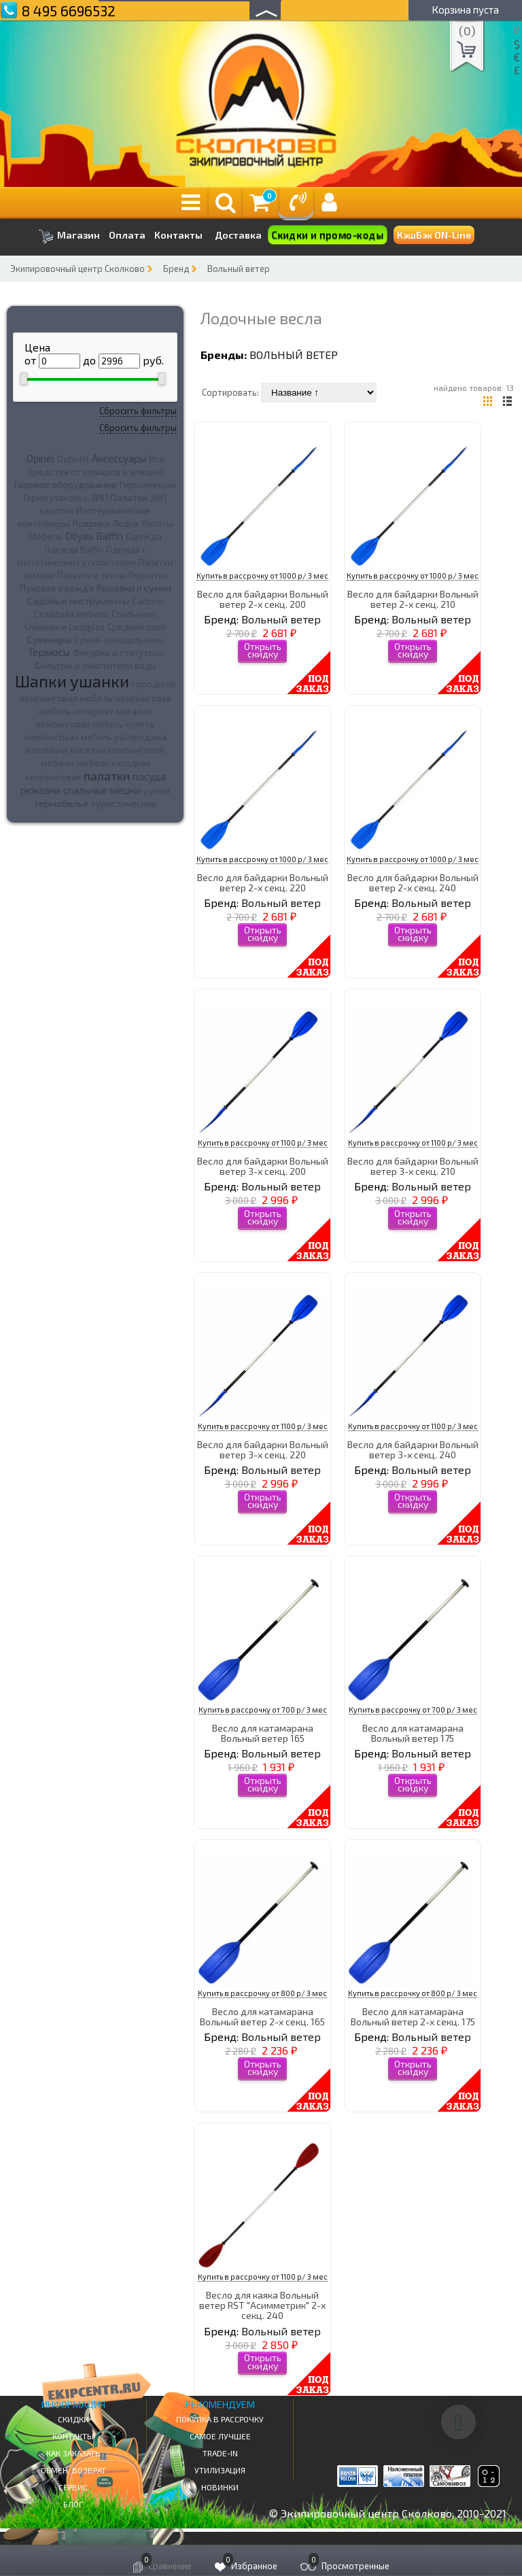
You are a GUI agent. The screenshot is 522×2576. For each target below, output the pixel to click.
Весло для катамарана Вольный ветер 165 (262, 1733)
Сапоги (147, 600)
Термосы (49, 651)
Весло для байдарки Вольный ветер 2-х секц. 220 (262, 882)
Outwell (73, 458)
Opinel (40, 458)
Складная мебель (71, 613)
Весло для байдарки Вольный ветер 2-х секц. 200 (262, 599)
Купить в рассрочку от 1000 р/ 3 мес (262, 575)
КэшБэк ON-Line (434, 235)
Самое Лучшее (220, 2436)
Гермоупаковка (56, 497)
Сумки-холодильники (118, 639)
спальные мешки (102, 790)
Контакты (178, 235)
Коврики (91, 523)
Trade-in (220, 2453)
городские (154, 684)
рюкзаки (40, 790)
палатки (107, 775)
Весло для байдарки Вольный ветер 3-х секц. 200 (262, 1166)
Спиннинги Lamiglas (64, 626)
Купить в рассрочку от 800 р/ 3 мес (262, 1993)
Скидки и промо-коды (327, 235)
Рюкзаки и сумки (134, 587)
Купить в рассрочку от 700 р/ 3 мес (262, 1709)
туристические (124, 803)
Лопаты (157, 523)
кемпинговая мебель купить (95, 724)
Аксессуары (119, 458)
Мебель (46, 536)
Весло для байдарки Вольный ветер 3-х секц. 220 (262, 1449)
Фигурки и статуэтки (118, 652)
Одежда (144, 536)
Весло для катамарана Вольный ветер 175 (413, 1733)
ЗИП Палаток (118, 497)
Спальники (133, 613)
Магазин (69, 236)
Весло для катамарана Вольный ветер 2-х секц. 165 (262, 2016)
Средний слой (137, 626)
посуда (149, 776)
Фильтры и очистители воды (95, 665)
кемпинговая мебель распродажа (95, 737)
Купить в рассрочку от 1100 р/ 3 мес (263, 1142)
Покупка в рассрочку (220, 2419)
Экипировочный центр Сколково (77, 268)
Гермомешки (148, 484)
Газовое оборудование (65, 484)
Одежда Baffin (73, 549)
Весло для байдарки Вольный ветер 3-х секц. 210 (412, 1166)
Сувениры (49, 639)
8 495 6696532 (69, 10)
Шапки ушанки (72, 681)
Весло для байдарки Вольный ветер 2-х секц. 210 (412, 599)
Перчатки (148, 575)
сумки (156, 790)
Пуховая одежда (57, 588)
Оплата (127, 235)
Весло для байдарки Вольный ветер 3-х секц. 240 (412, 1449)
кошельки (46, 749)
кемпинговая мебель (66, 698)
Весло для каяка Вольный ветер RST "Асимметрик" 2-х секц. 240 (262, 2305)
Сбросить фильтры (138, 410)
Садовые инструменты (78, 600)
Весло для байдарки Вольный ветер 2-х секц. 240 (412, 882)
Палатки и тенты (92, 575)
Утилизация (219, 2470)
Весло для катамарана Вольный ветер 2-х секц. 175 (413, 2016)
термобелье (61, 803)
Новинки (220, 2487)
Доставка (238, 235)
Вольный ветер (238, 268)
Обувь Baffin (94, 536)
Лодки (126, 523)
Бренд (176, 268)
